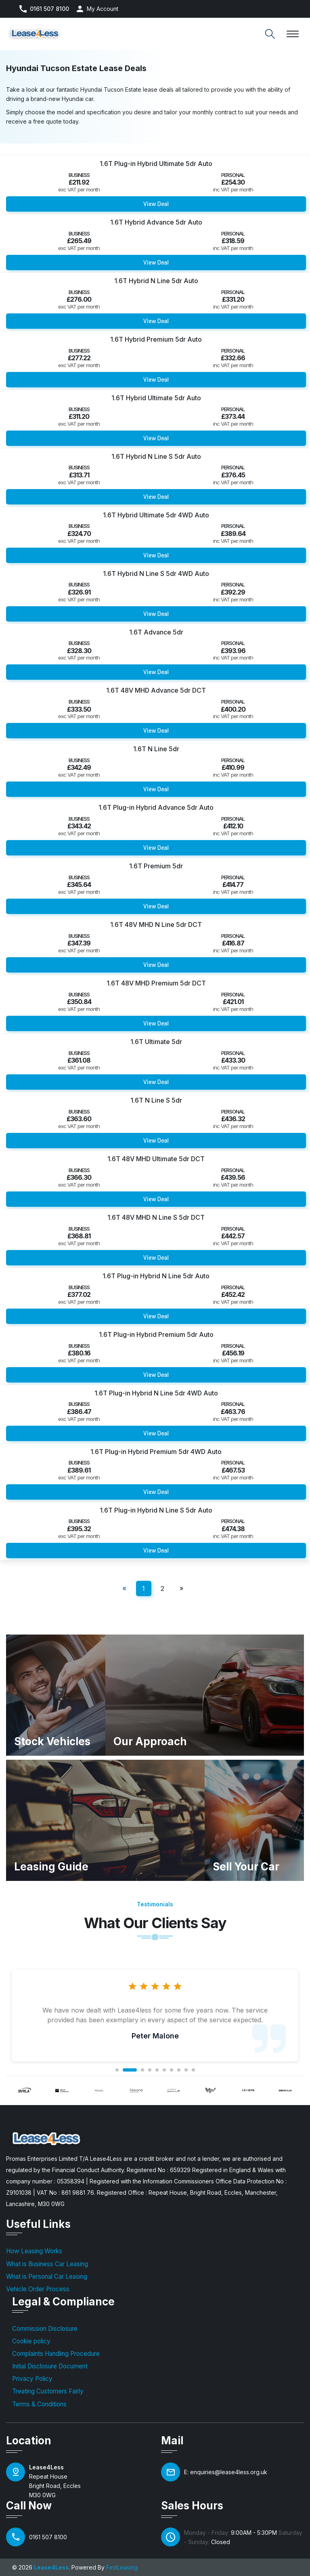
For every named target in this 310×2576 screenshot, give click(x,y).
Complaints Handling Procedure (56, 2353)
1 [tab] (117, 2070)
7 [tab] (171, 2070)
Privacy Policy (32, 2379)
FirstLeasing (122, 2567)
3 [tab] (142, 2070)
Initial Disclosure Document (50, 2366)
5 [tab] (157, 2070)
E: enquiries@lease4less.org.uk (225, 2472)
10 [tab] (193, 2070)
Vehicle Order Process (37, 2289)
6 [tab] (164, 2070)
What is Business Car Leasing (47, 2264)
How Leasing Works (34, 2251)
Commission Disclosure (45, 2328)
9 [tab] (186, 2070)
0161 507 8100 (49, 9)
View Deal (156, 203)
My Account (102, 8)
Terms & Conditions (39, 2404)
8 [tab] (178, 2070)
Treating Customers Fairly (48, 2391)
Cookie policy (31, 2341)
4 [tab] (149, 2070)
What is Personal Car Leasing (46, 2276)
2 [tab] (130, 2070)
